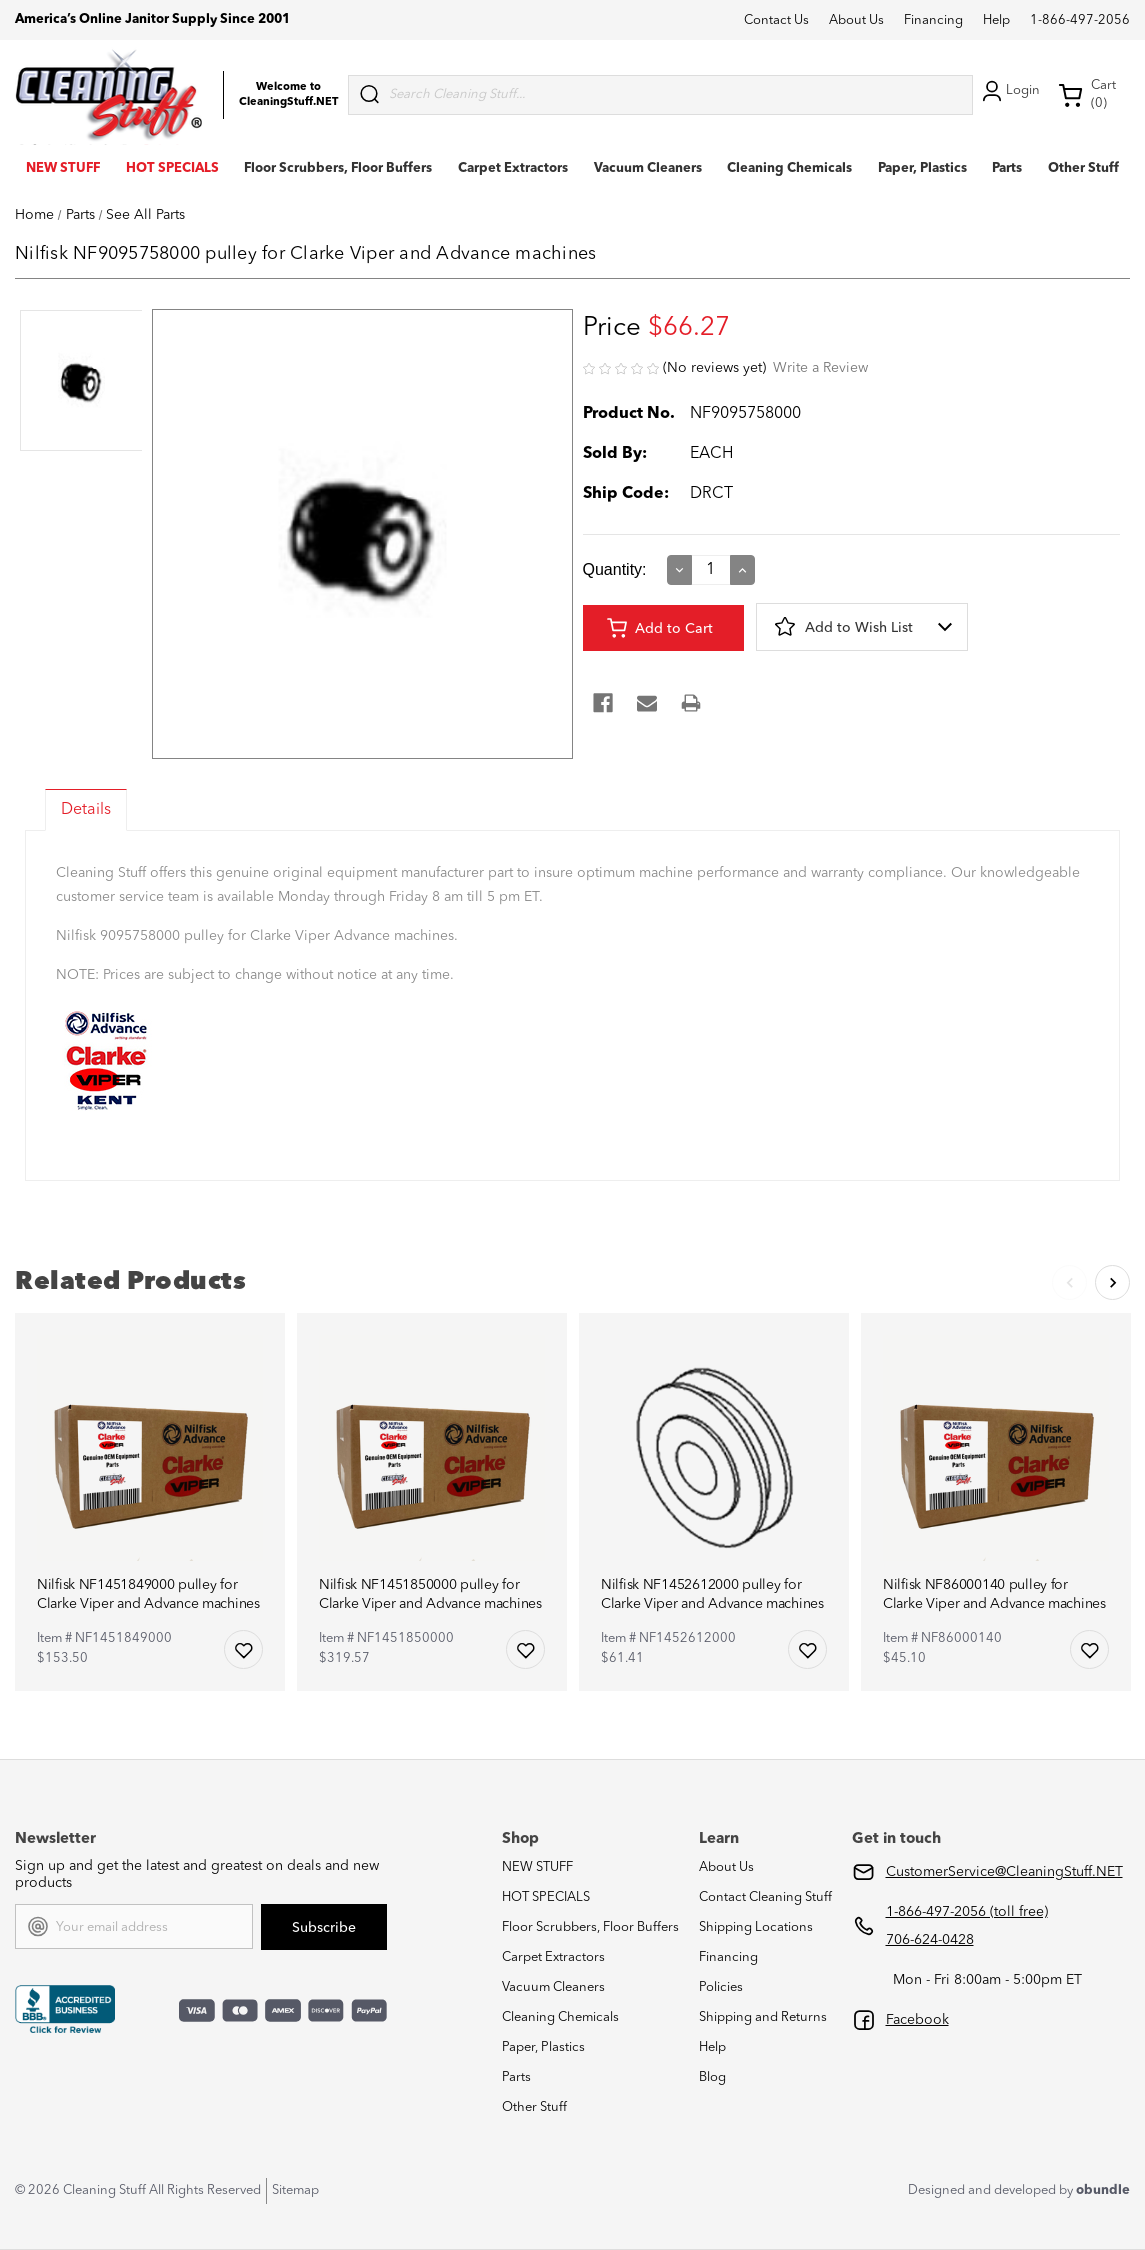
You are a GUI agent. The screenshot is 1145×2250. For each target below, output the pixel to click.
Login (1009, 91)
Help (996, 20)
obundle (1103, 2190)
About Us (856, 20)
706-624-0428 (930, 1940)
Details (86, 810)
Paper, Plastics (922, 168)
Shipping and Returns (763, 2017)
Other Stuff (1083, 168)
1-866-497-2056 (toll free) (967, 1912)
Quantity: (615, 569)
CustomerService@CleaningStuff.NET (1004, 1872)
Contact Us (776, 20)
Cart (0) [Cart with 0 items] (1087, 94)
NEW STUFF (63, 168)
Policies (721, 1987)
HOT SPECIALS (172, 168)
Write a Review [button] (820, 368)
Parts (1007, 168)
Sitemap (295, 2190)
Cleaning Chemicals (789, 168)
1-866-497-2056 (1080, 20)
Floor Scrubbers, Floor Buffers (338, 168)
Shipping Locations (756, 1927)
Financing (933, 20)
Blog (712, 2077)
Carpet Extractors (513, 168)
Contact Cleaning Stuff (765, 1897)
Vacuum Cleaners (648, 168)
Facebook (917, 2020)
